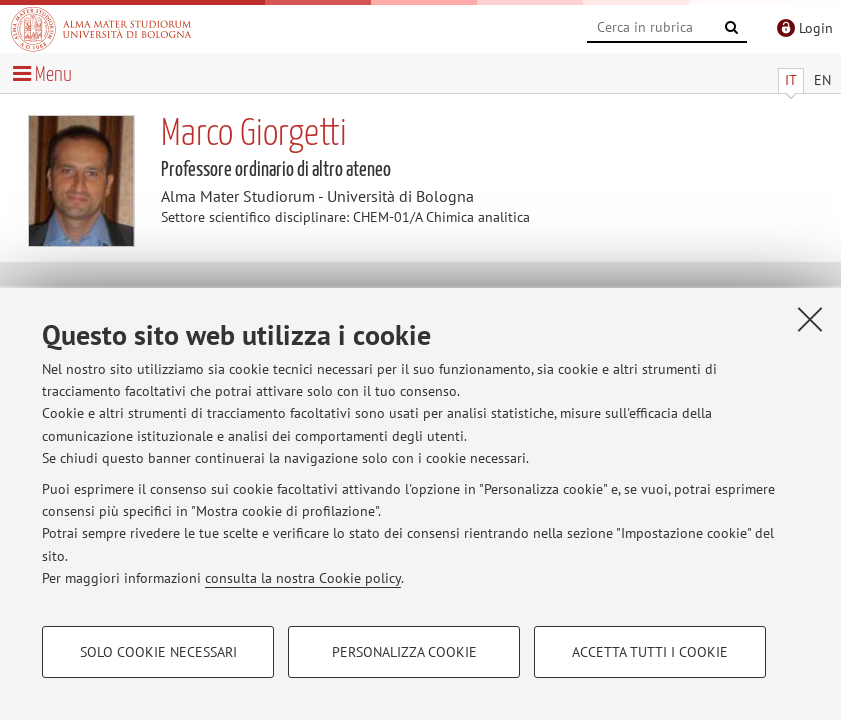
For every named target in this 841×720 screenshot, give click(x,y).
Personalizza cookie (404, 652)
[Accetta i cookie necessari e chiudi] (810, 319)
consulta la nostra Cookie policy (303, 578)
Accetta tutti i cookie (650, 652)
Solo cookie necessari (158, 652)
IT (791, 80)
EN (822, 80)
